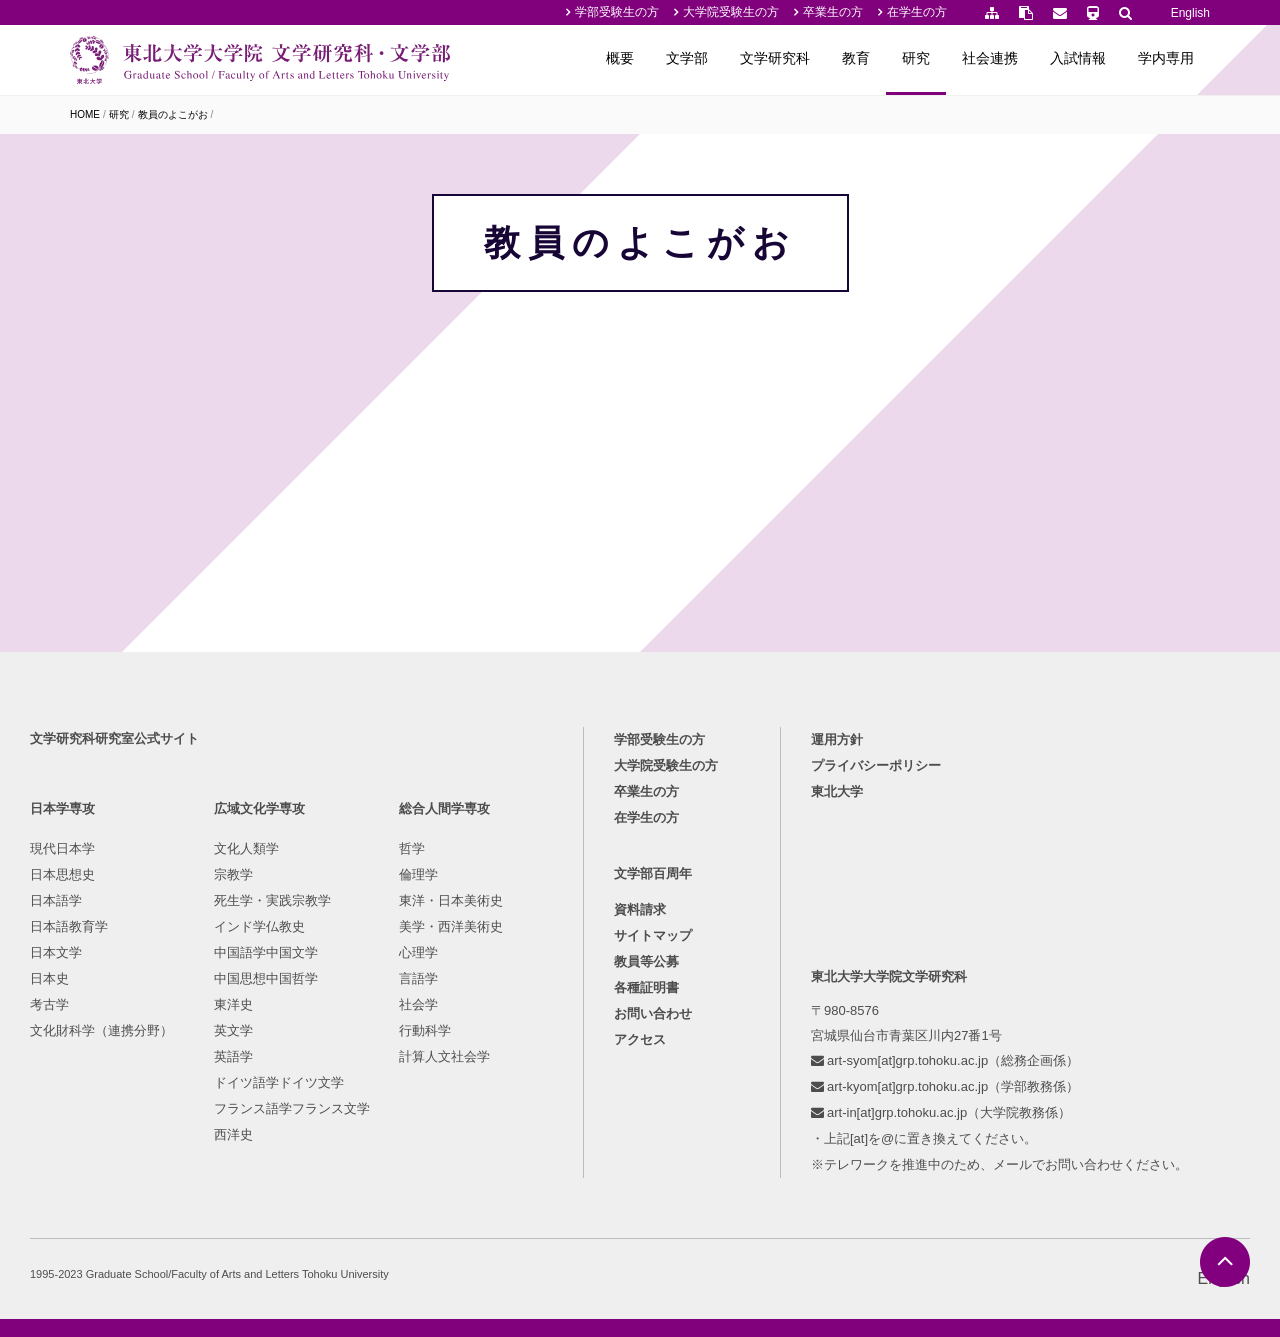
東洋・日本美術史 (451, 900)
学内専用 (1166, 58)
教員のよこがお (173, 114)
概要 (620, 58)
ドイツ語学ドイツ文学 (279, 1082)
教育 (856, 58)
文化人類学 (246, 848)
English (1190, 13)
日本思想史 (62, 874)
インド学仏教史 (259, 926)
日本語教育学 (69, 926)
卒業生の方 (833, 12)
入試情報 (1078, 58)
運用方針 (837, 739)
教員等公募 (646, 961)
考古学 (49, 1004)
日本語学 (56, 900)
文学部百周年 (653, 873)
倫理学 (418, 874)
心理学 (418, 952)
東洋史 (233, 1004)
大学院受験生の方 (731, 12)
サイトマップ (653, 935)
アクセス (640, 1039)
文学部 (687, 58)
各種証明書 (646, 987)
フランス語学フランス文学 (292, 1108)
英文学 (233, 1030)
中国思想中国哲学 (266, 978)
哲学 (412, 848)
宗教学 (233, 874)
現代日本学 (62, 848)
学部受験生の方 (617, 12)
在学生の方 (917, 12)
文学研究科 (775, 58)
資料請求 (640, 909)
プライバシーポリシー (876, 765)
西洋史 (233, 1134)
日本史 (49, 978)
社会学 (418, 1004)
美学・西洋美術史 (451, 926)
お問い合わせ (653, 1013)
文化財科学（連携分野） (101, 1030)
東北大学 (837, 791)
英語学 (233, 1056)
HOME (85, 114)
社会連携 (990, 58)
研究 (916, 58)
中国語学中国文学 (266, 952)
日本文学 (56, 952)
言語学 (418, 978)
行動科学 (425, 1030)
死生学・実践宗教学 (272, 900)
